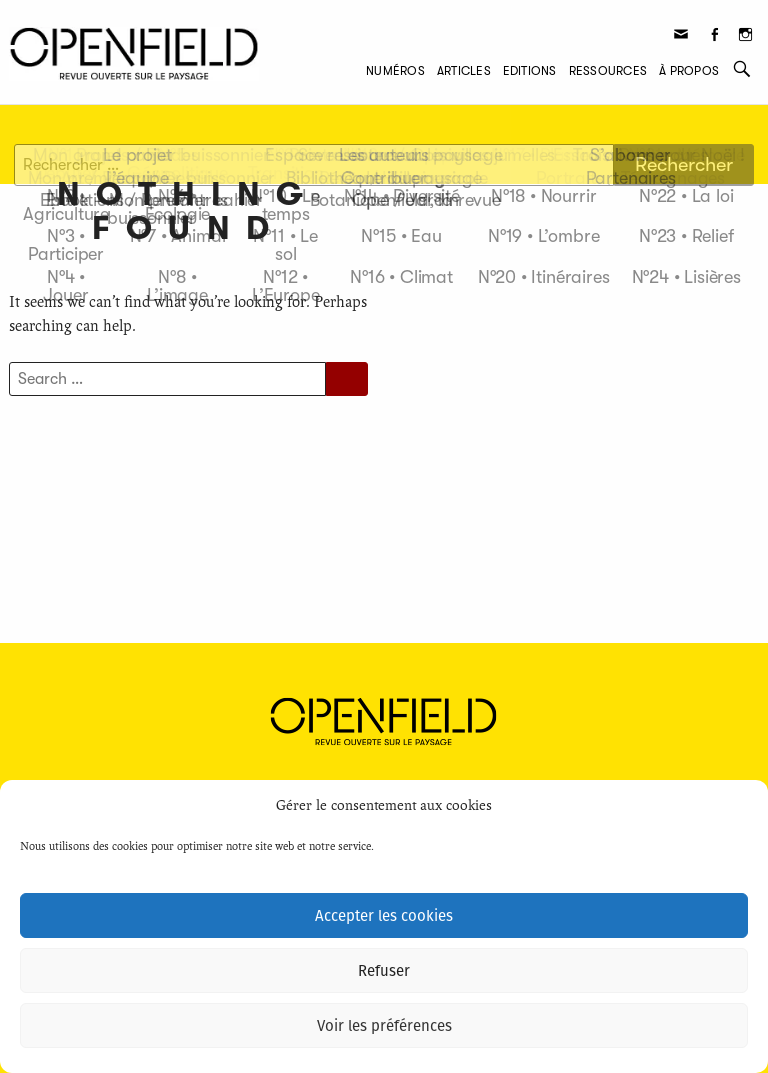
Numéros (395, 71)
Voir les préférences (384, 1026)
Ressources (608, 71)
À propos (689, 71)
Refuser (384, 971)
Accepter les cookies (384, 916)
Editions (530, 71)
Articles (464, 71)
